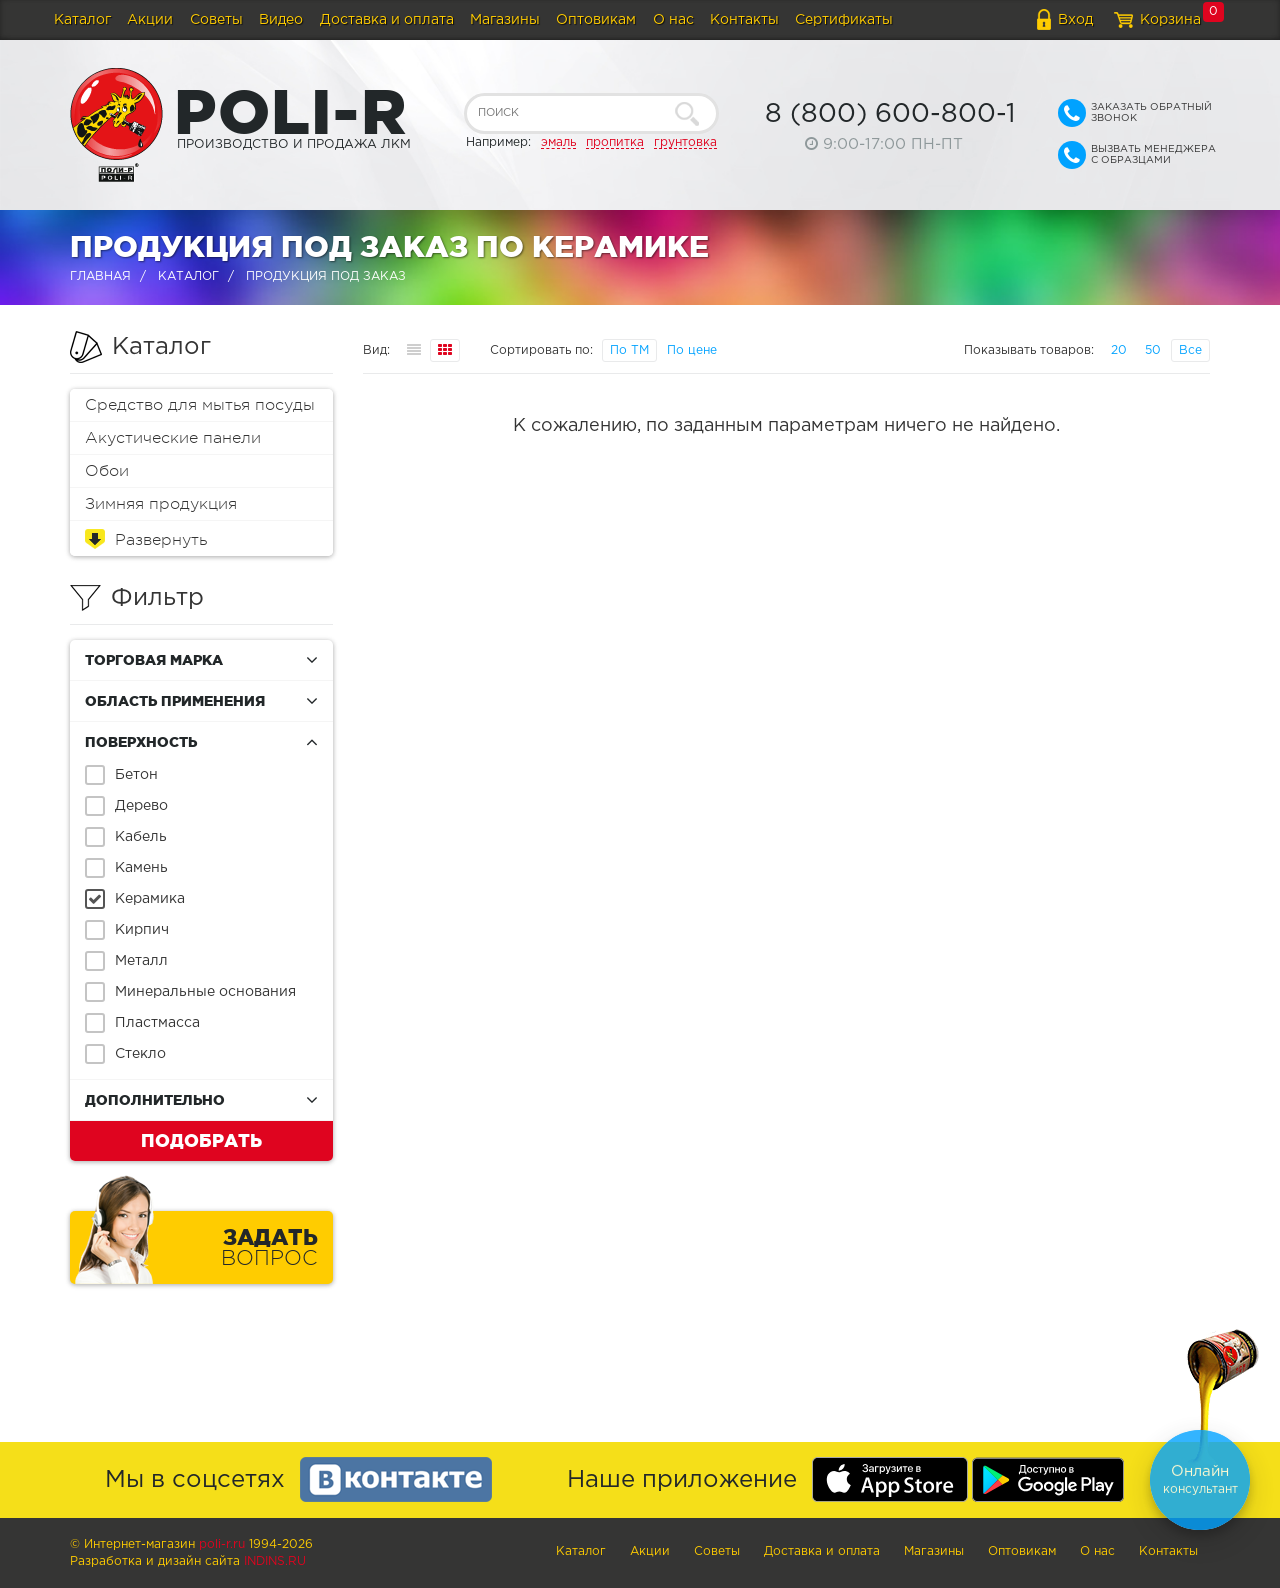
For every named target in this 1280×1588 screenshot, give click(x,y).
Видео (281, 20)
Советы (216, 20)
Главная (100, 276)
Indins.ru (275, 1561)
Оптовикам (596, 20)
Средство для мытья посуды (200, 405)
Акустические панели (173, 438)
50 (1153, 350)
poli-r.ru (222, 1544)
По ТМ (629, 350)
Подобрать (201, 1140)
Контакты (744, 20)
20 (1119, 350)
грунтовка (685, 142)
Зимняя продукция (161, 504)
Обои (107, 471)
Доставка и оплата (387, 20)
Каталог (82, 20)
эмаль (558, 142)
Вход (1075, 20)
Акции (150, 20)
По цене (692, 350)
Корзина (1170, 20)
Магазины (505, 20)
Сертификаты (844, 20)
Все (1190, 350)
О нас (673, 20)
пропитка (615, 142)
